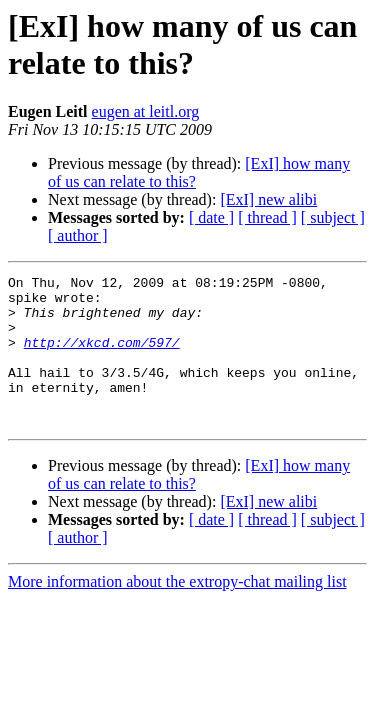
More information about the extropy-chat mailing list (177, 611)
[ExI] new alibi (268, 199)
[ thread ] (267, 217)
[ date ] (211, 217)
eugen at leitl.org (146, 111)
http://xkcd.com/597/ (102, 357)
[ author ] (78, 235)
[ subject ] (333, 217)
